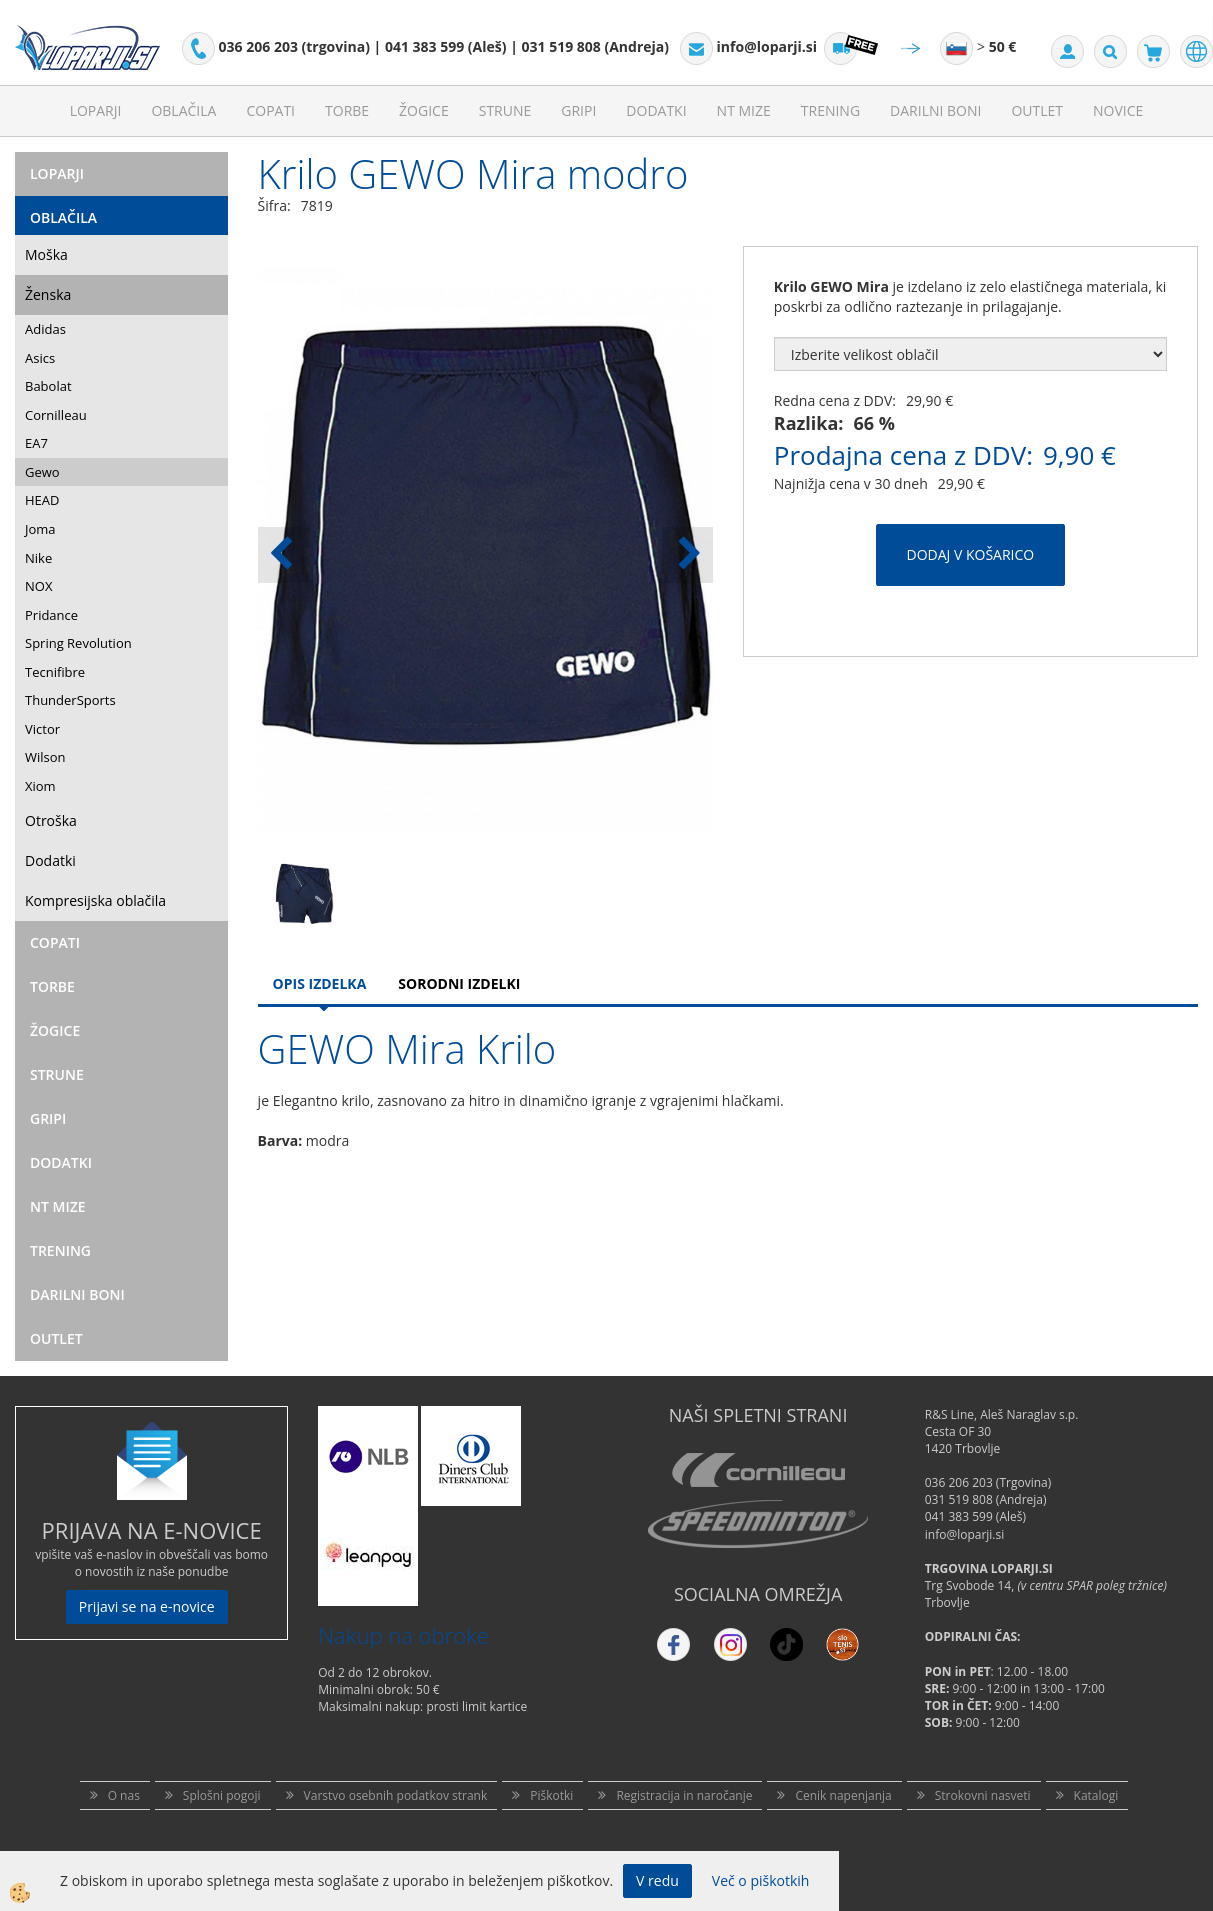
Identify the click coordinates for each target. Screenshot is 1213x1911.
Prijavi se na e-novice (147, 1606)
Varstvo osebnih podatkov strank (396, 1795)
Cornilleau (56, 415)
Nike (38, 558)
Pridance (51, 615)
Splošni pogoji (222, 1795)
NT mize (744, 110)
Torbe (347, 110)
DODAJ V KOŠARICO (971, 554)
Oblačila (183, 110)
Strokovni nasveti (983, 1795)
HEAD (42, 500)
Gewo (42, 472)
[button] (687, 555)
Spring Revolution (78, 643)
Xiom (40, 786)
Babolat (48, 386)
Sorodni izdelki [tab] (459, 983)
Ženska (48, 294)
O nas (124, 1795)
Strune (505, 110)
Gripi (578, 110)
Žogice (424, 110)
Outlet (1037, 110)
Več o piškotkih (761, 1880)
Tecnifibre (55, 672)
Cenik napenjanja (843, 1795)
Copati (270, 110)
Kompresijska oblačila (95, 900)
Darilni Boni (935, 110)
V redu (657, 1880)
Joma (40, 529)
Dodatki (656, 110)
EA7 (36, 443)
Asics (40, 358)
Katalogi (1096, 1795)
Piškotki (551, 1795)
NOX (38, 586)
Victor (42, 729)
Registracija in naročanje (684, 1795)
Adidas (45, 329)
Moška (46, 254)
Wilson (45, 757)
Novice (1118, 110)
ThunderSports (70, 700)
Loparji (96, 110)
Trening (830, 110)
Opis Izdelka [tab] (320, 983)
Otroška (51, 820)
